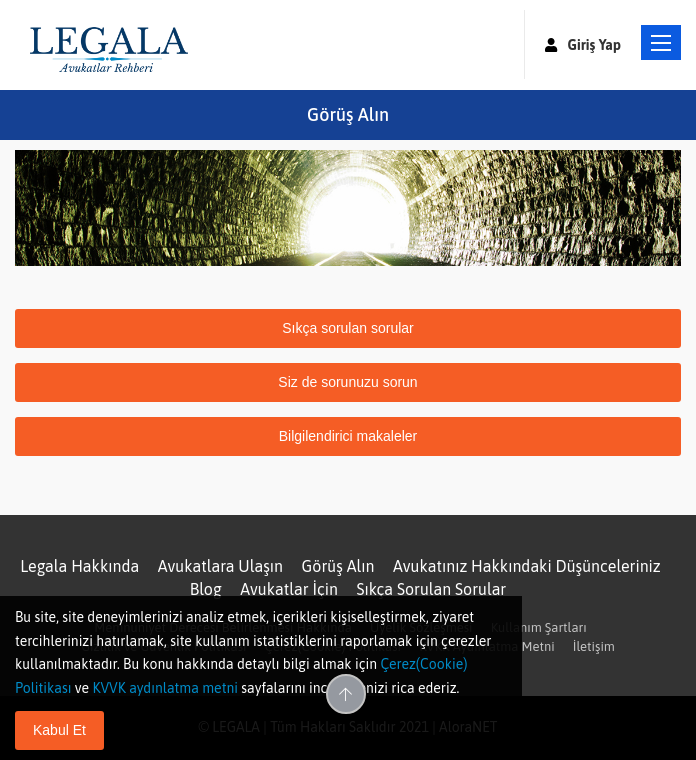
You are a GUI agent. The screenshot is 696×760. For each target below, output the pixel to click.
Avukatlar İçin (289, 589)
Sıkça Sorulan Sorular (432, 589)
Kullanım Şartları (539, 627)
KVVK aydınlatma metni (165, 688)
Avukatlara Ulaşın (220, 566)
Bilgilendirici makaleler (348, 436)
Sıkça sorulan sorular (348, 328)
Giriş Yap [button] (583, 45)
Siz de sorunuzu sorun (347, 382)
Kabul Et (59, 730)
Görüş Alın (338, 566)
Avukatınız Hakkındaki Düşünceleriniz (527, 566)
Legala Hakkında (79, 566)
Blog (206, 589)
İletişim (594, 646)
